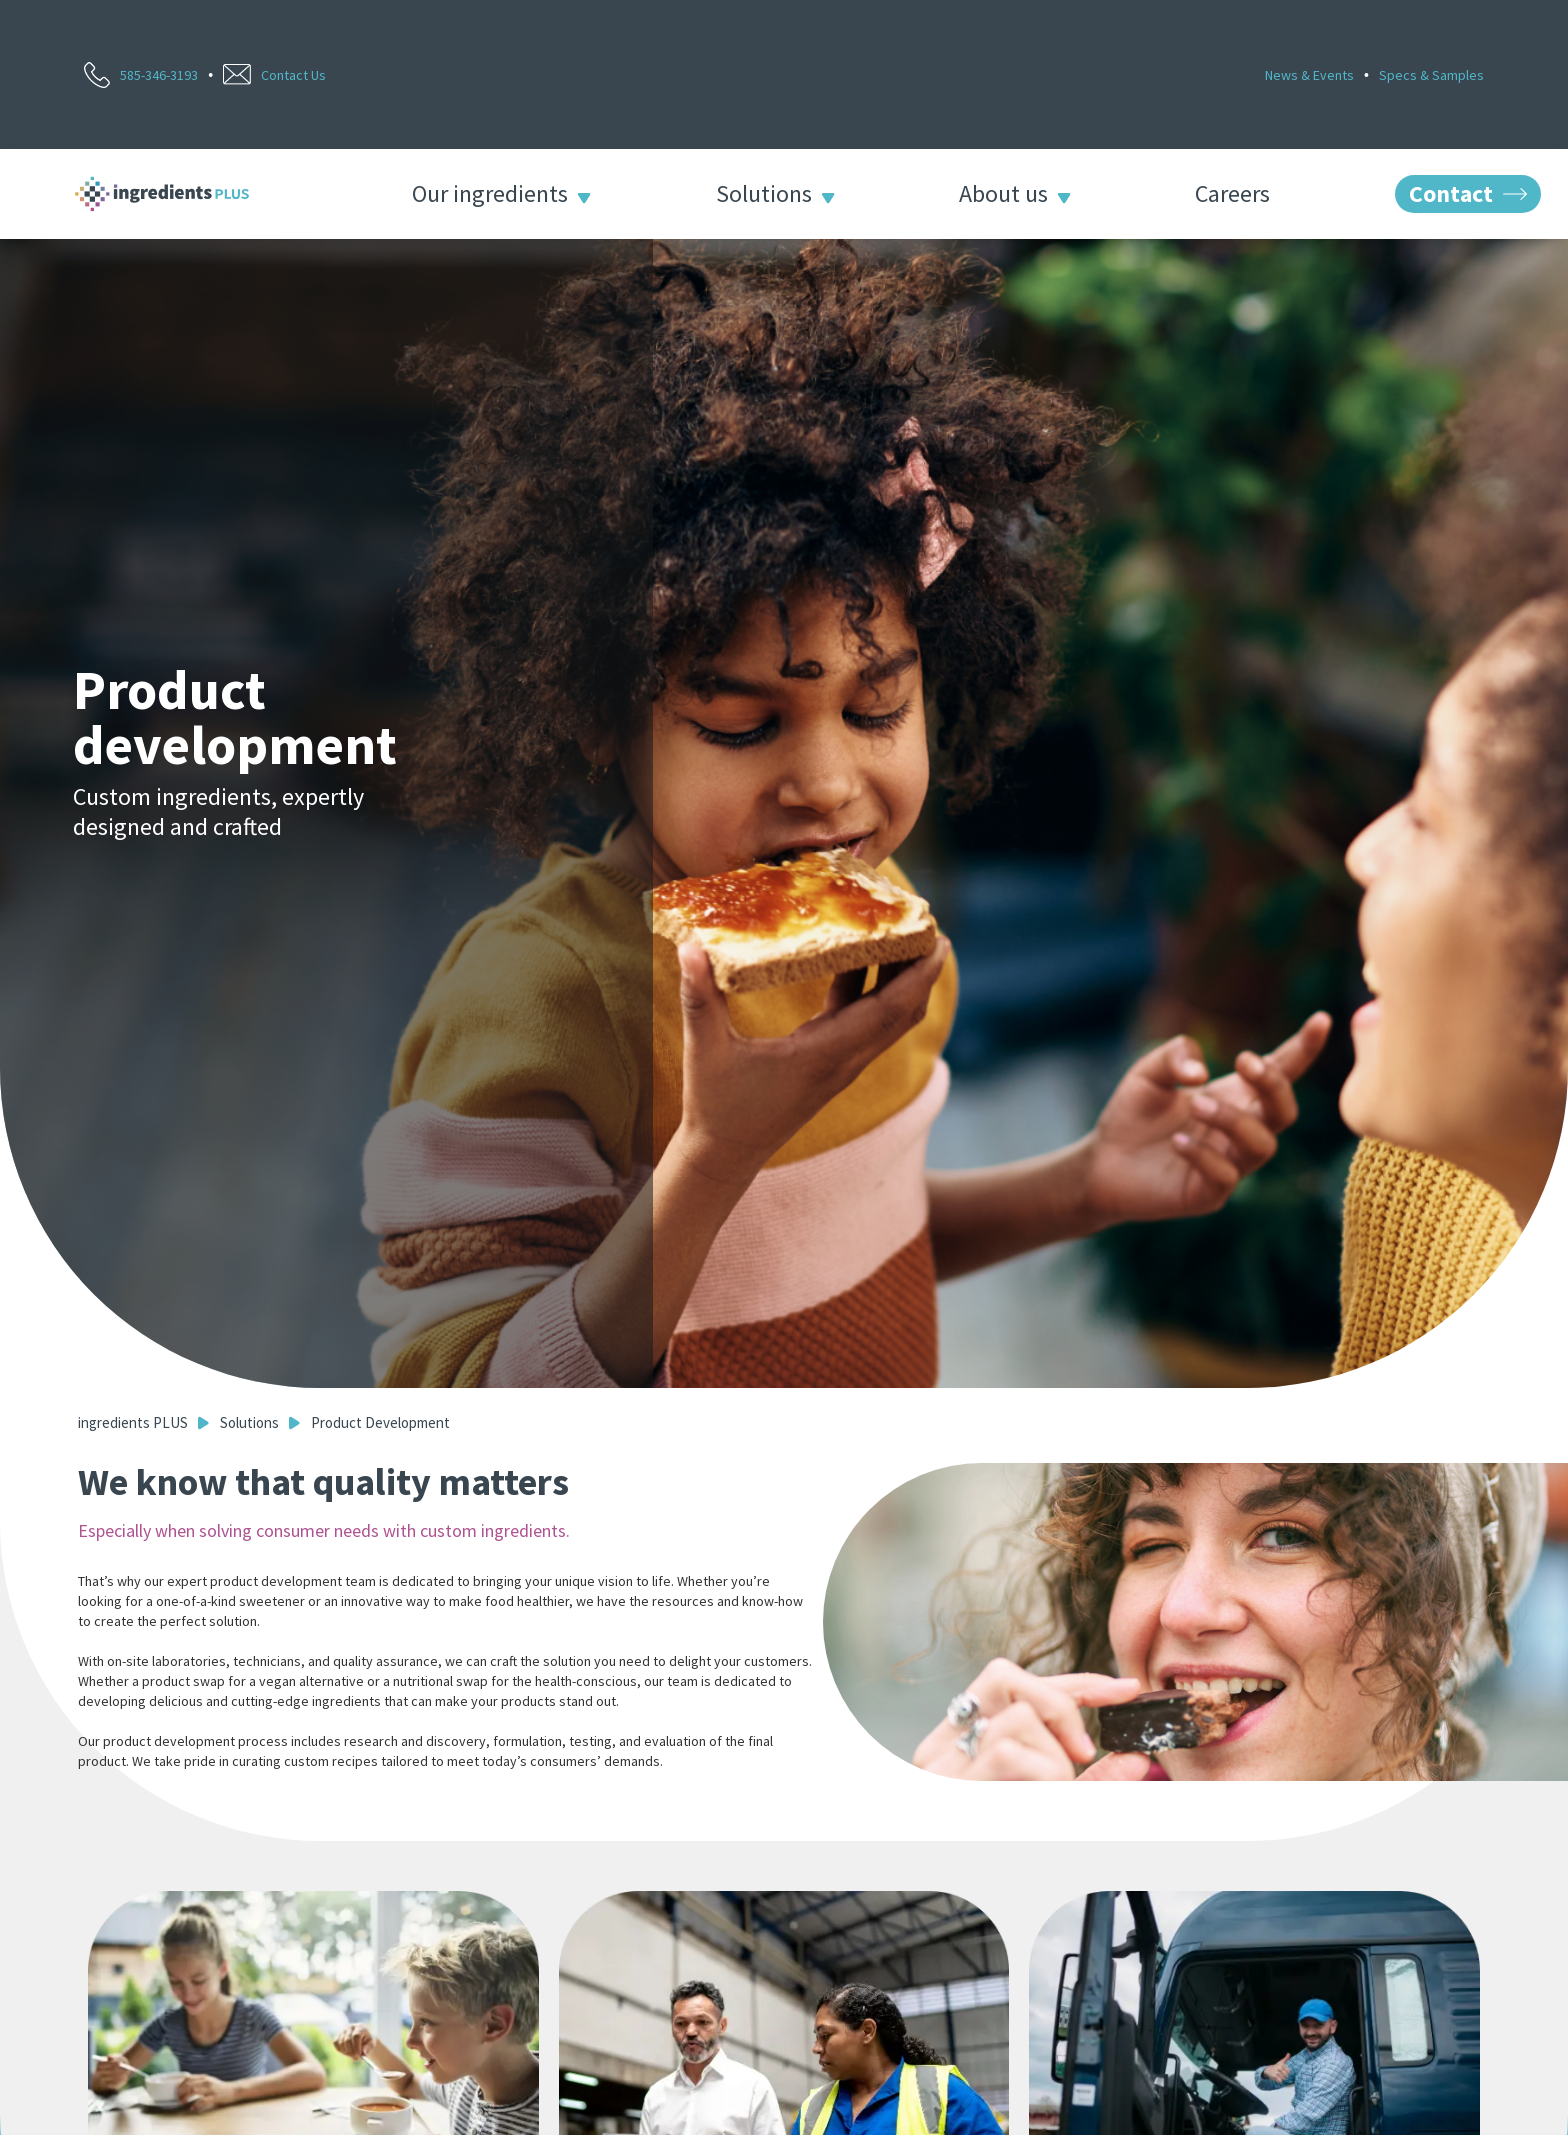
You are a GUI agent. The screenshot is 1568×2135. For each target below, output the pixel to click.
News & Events (1309, 75)
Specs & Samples (1431, 75)
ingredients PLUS (133, 1422)
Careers (1232, 194)
